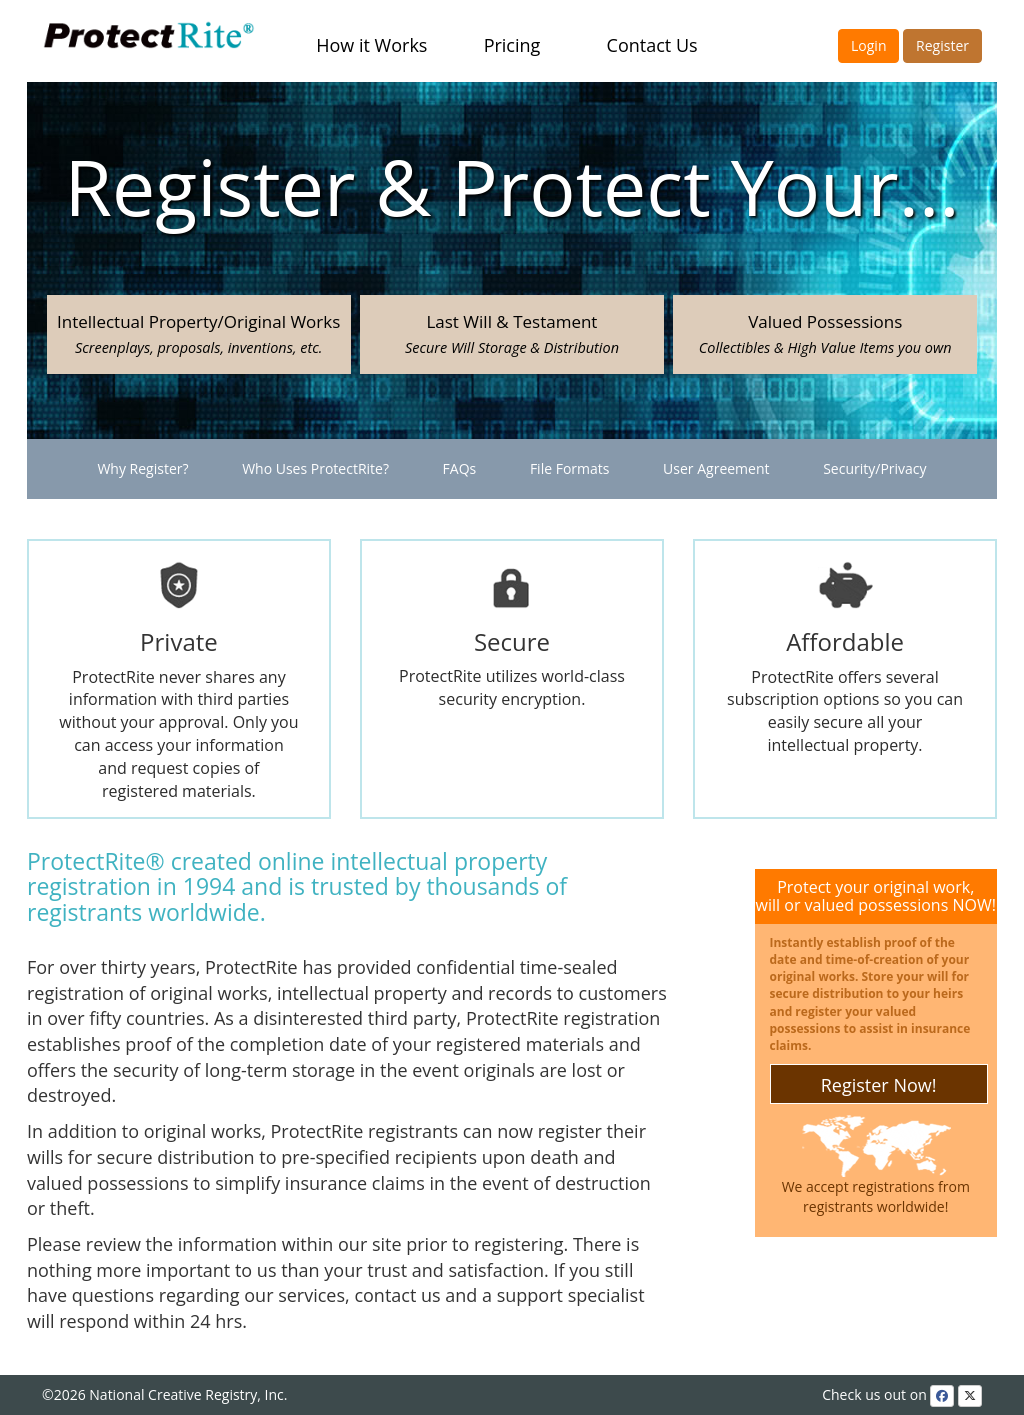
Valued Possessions (825, 333)
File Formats (570, 468)
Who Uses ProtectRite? (315, 468)
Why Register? (142, 468)
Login (868, 45)
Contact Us (652, 45)
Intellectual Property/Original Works (198, 333)
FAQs (460, 468)
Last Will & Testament (512, 333)
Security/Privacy (874, 468)
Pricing (512, 45)
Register (942, 45)
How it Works (371, 45)
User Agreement (716, 468)
